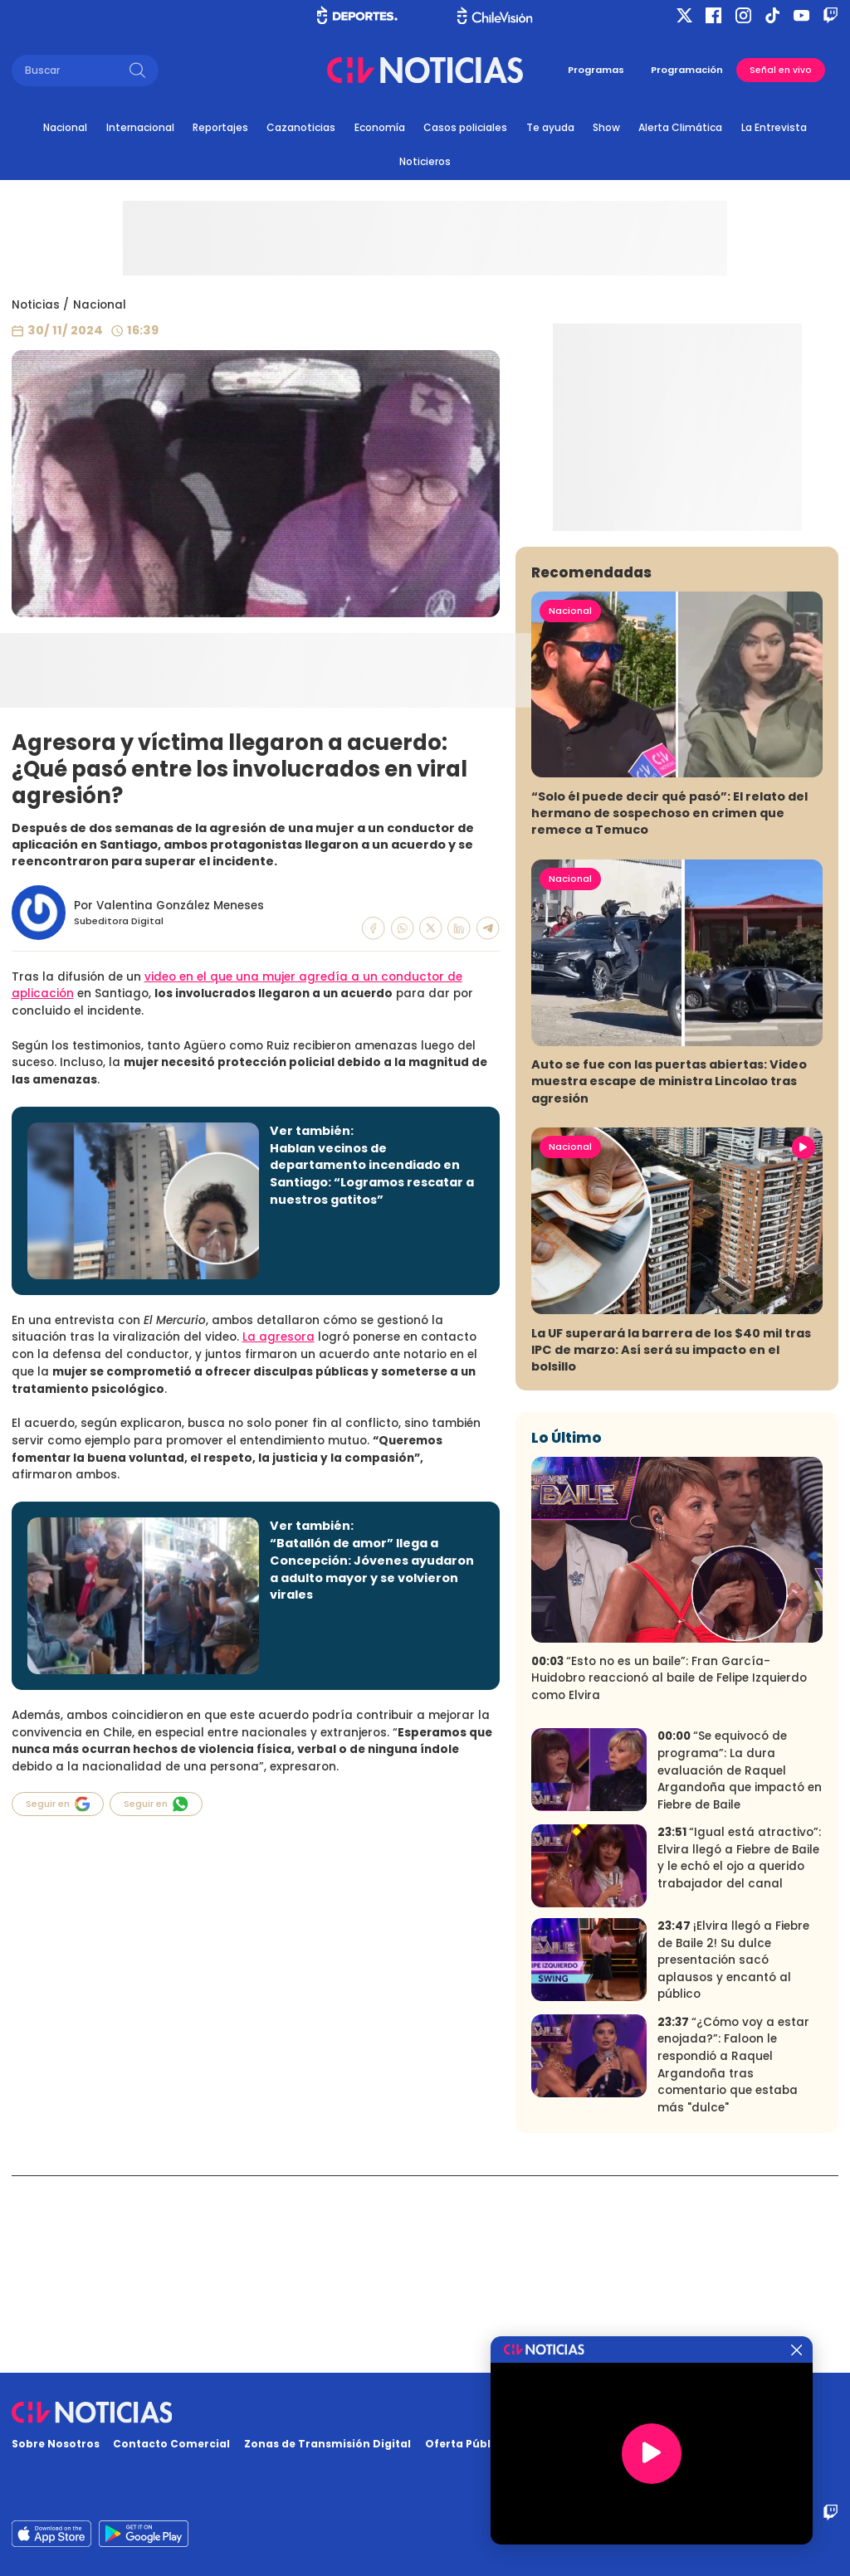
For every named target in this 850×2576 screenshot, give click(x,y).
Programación (687, 69)
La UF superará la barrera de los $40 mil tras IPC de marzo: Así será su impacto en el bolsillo (671, 1545)
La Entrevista (774, 127)
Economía (379, 127)
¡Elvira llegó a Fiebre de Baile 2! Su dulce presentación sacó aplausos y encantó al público (733, 2157)
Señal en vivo (781, 70)
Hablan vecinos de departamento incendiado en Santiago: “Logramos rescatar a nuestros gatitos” (372, 1174)
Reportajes (220, 127)
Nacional (65, 127)
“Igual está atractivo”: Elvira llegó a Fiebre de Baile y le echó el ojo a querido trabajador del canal (739, 2054)
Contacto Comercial (171, 2444)
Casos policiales (465, 127)
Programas (596, 69)
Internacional (140, 127)
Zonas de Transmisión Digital (327, 2444)
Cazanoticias (300, 127)
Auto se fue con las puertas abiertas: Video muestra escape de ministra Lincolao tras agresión (669, 1278)
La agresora (278, 1337)
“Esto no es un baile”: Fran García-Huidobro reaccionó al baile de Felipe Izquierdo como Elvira (669, 1874)
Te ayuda (550, 127)
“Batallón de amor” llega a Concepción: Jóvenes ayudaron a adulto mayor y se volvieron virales (372, 1569)
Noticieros (425, 161)
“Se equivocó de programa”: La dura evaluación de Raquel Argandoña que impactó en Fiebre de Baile (739, 1967)
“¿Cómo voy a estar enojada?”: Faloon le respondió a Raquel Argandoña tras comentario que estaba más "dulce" (733, 2261)
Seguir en (58, 1804)
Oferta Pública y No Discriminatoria (526, 2444)
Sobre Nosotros (56, 2444)
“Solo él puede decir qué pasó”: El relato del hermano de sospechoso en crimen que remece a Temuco (669, 1010)
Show (606, 127)
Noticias (36, 305)
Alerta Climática (680, 127)
